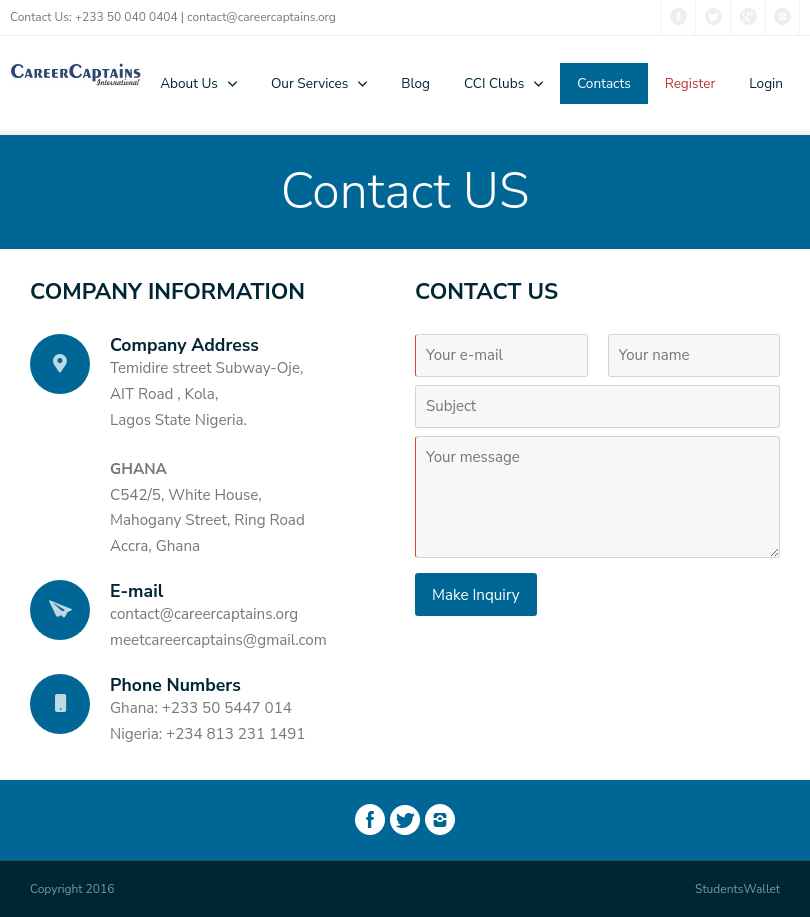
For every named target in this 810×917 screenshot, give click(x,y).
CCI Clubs (494, 83)
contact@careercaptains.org (261, 17)
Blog (415, 83)
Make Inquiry (476, 595)
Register (690, 83)
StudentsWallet (737, 889)
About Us (189, 83)
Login (766, 83)
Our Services (309, 83)
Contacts (604, 83)
